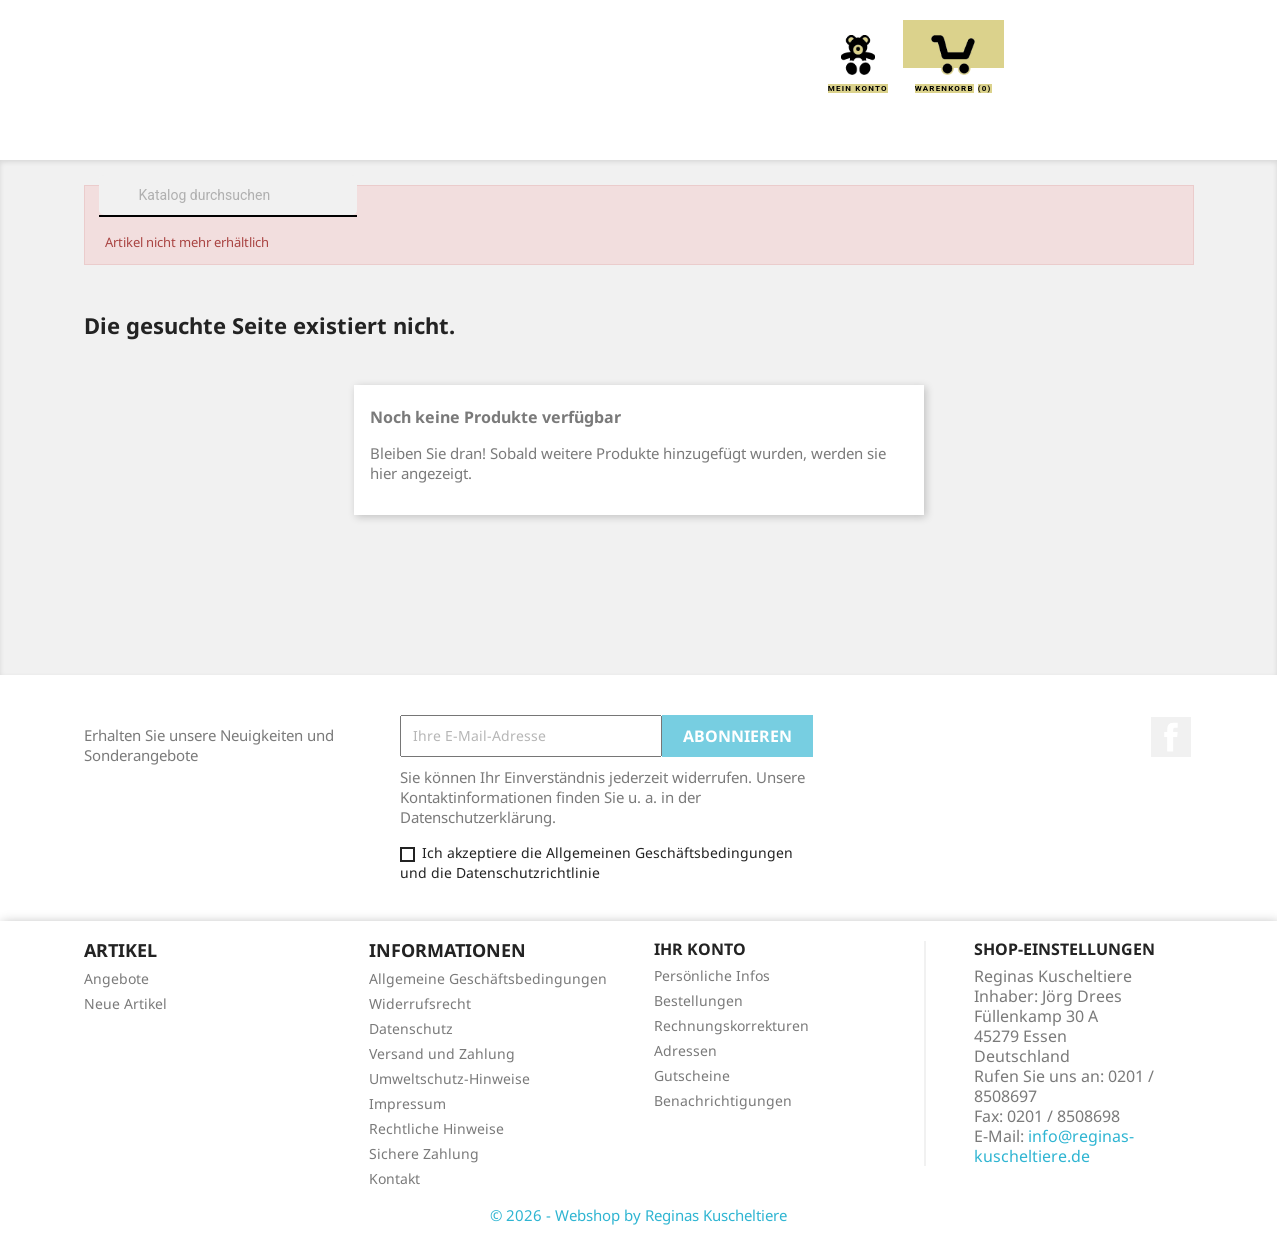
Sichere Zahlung (424, 1153)
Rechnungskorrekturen (731, 1025)
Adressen (685, 1050)
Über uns (272, 132)
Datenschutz (411, 1028)
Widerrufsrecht (420, 1003)
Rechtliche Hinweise (436, 1128)
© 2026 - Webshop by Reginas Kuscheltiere (638, 1215)
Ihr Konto (700, 949)
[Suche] (228, 195)
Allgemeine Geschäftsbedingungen (488, 978)
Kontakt (394, 1178)
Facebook (1171, 737)
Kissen (527, 132)
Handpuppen (773, 132)
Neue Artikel (125, 1003)
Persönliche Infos (712, 975)
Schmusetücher (929, 132)
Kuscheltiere (404, 132)
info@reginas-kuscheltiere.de (1054, 1146)
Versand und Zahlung (442, 1053)
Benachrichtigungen (723, 1100)
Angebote (116, 978)
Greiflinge (639, 132)
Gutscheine (692, 1075)
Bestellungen (698, 1000)
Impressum (407, 1103)
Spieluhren (1080, 132)
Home (172, 132)
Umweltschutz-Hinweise (449, 1078)
